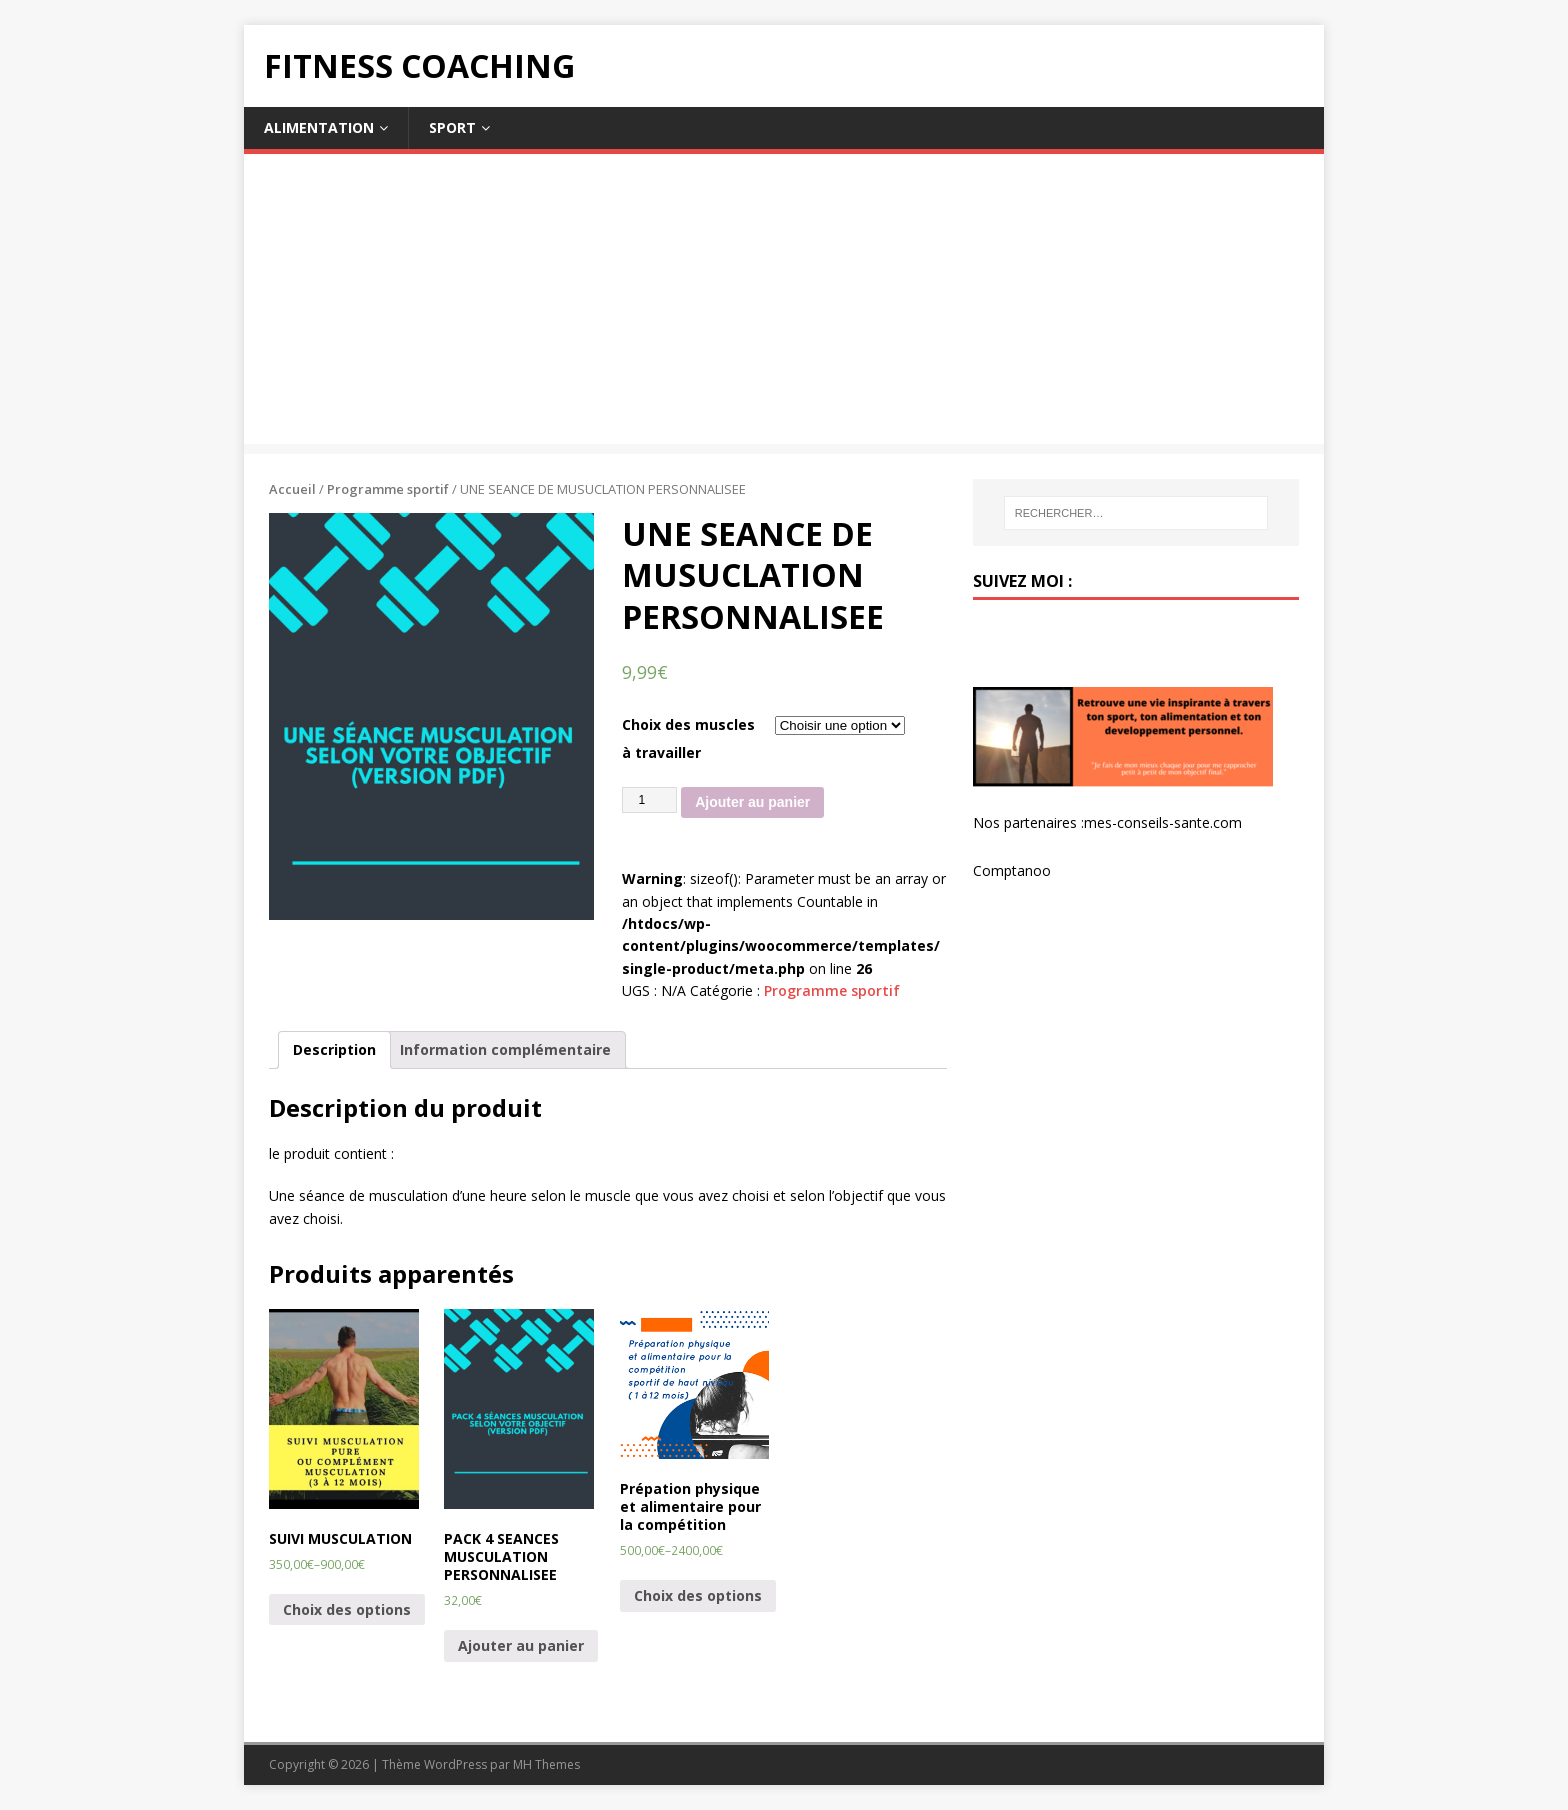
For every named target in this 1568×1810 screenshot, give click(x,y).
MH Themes (546, 1764)
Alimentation (319, 127)
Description (334, 1049)
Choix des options (347, 1609)
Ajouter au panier (752, 802)
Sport (452, 127)
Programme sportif (388, 489)
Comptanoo (1012, 870)
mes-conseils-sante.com (1163, 822)
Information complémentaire (505, 1049)
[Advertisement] (784, 304)
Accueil (292, 489)
